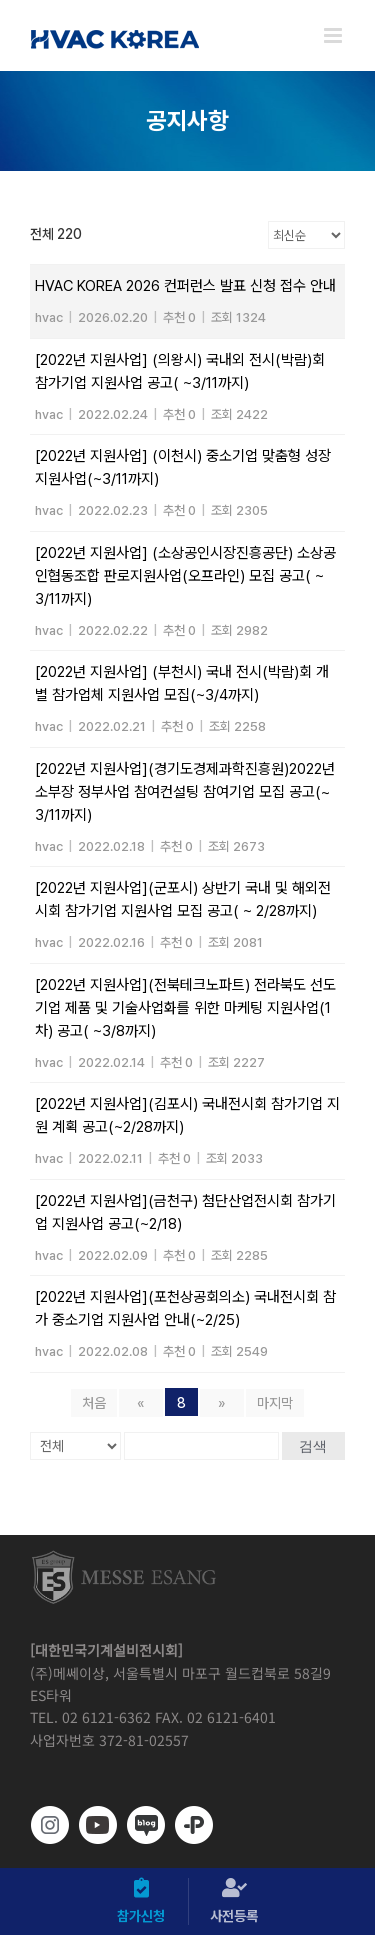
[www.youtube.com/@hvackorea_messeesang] (98, 1825)
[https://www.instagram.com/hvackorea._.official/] (50, 1825)
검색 (313, 1446)
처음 (94, 1403)
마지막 (275, 1403)
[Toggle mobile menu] (334, 35)
